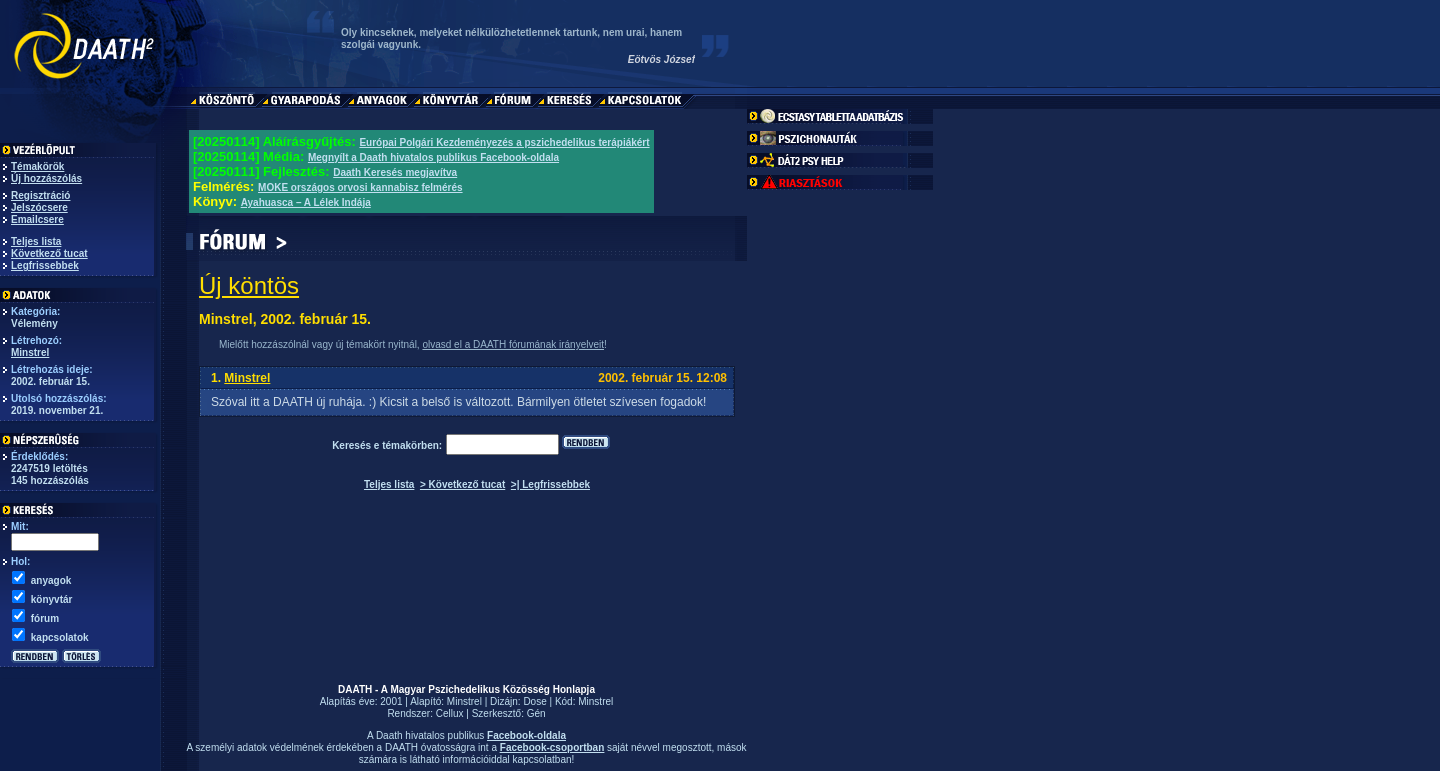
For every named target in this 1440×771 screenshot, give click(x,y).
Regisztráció (40, 195)
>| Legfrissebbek (550, 484)
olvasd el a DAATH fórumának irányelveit (513, 344)
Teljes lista (36, 241)
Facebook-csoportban (552, 747)
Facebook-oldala (526, 735)
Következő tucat (49, 253)
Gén (536, 713)
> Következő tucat (462, 484)
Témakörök (37, 166)
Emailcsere (37, 219)
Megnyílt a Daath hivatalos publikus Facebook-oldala (433, 157)
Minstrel (30, 352)
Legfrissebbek (45, 265)
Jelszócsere (39, 207)
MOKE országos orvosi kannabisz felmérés (360, 187)
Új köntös (249, 285)
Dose (534, 701)
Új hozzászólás (46, 178)
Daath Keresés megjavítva (395, 172)
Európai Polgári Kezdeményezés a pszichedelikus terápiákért (504, 142)
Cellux (450, 713)
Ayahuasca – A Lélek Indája (306, 202)
